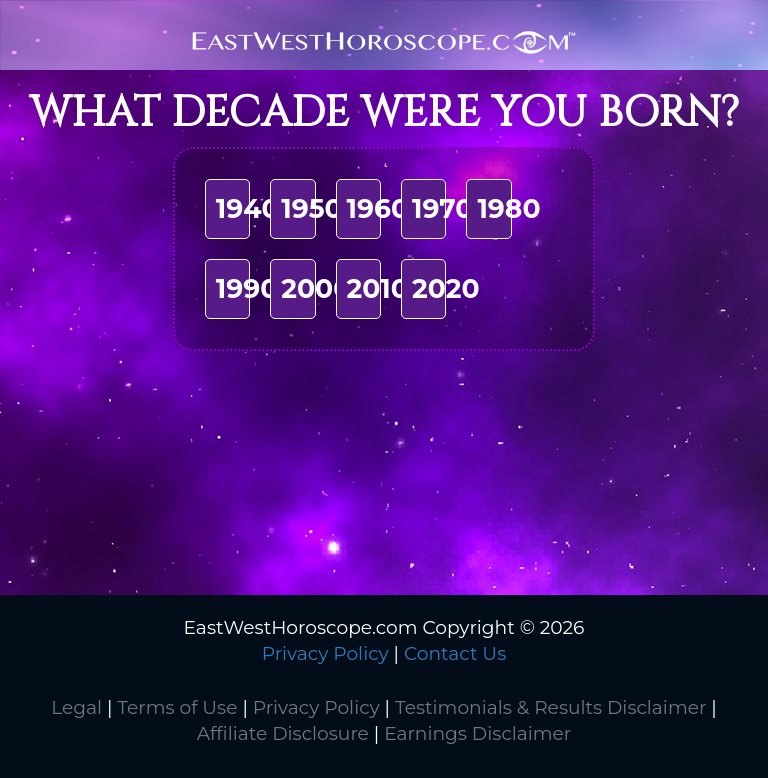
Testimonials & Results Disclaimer (550, 707)
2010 (378, 288)
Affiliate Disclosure (283, 733)
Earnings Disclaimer (477, 733)
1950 (311, 208)
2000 (316, 288)
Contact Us (455, 653)
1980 (508, 208)
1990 (247, 288)
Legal (76, 707)
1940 (248, 208)
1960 (378, 208)
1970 (442, 208)
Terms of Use (177, 707)
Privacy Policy (325, 653)
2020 (446, 288)
